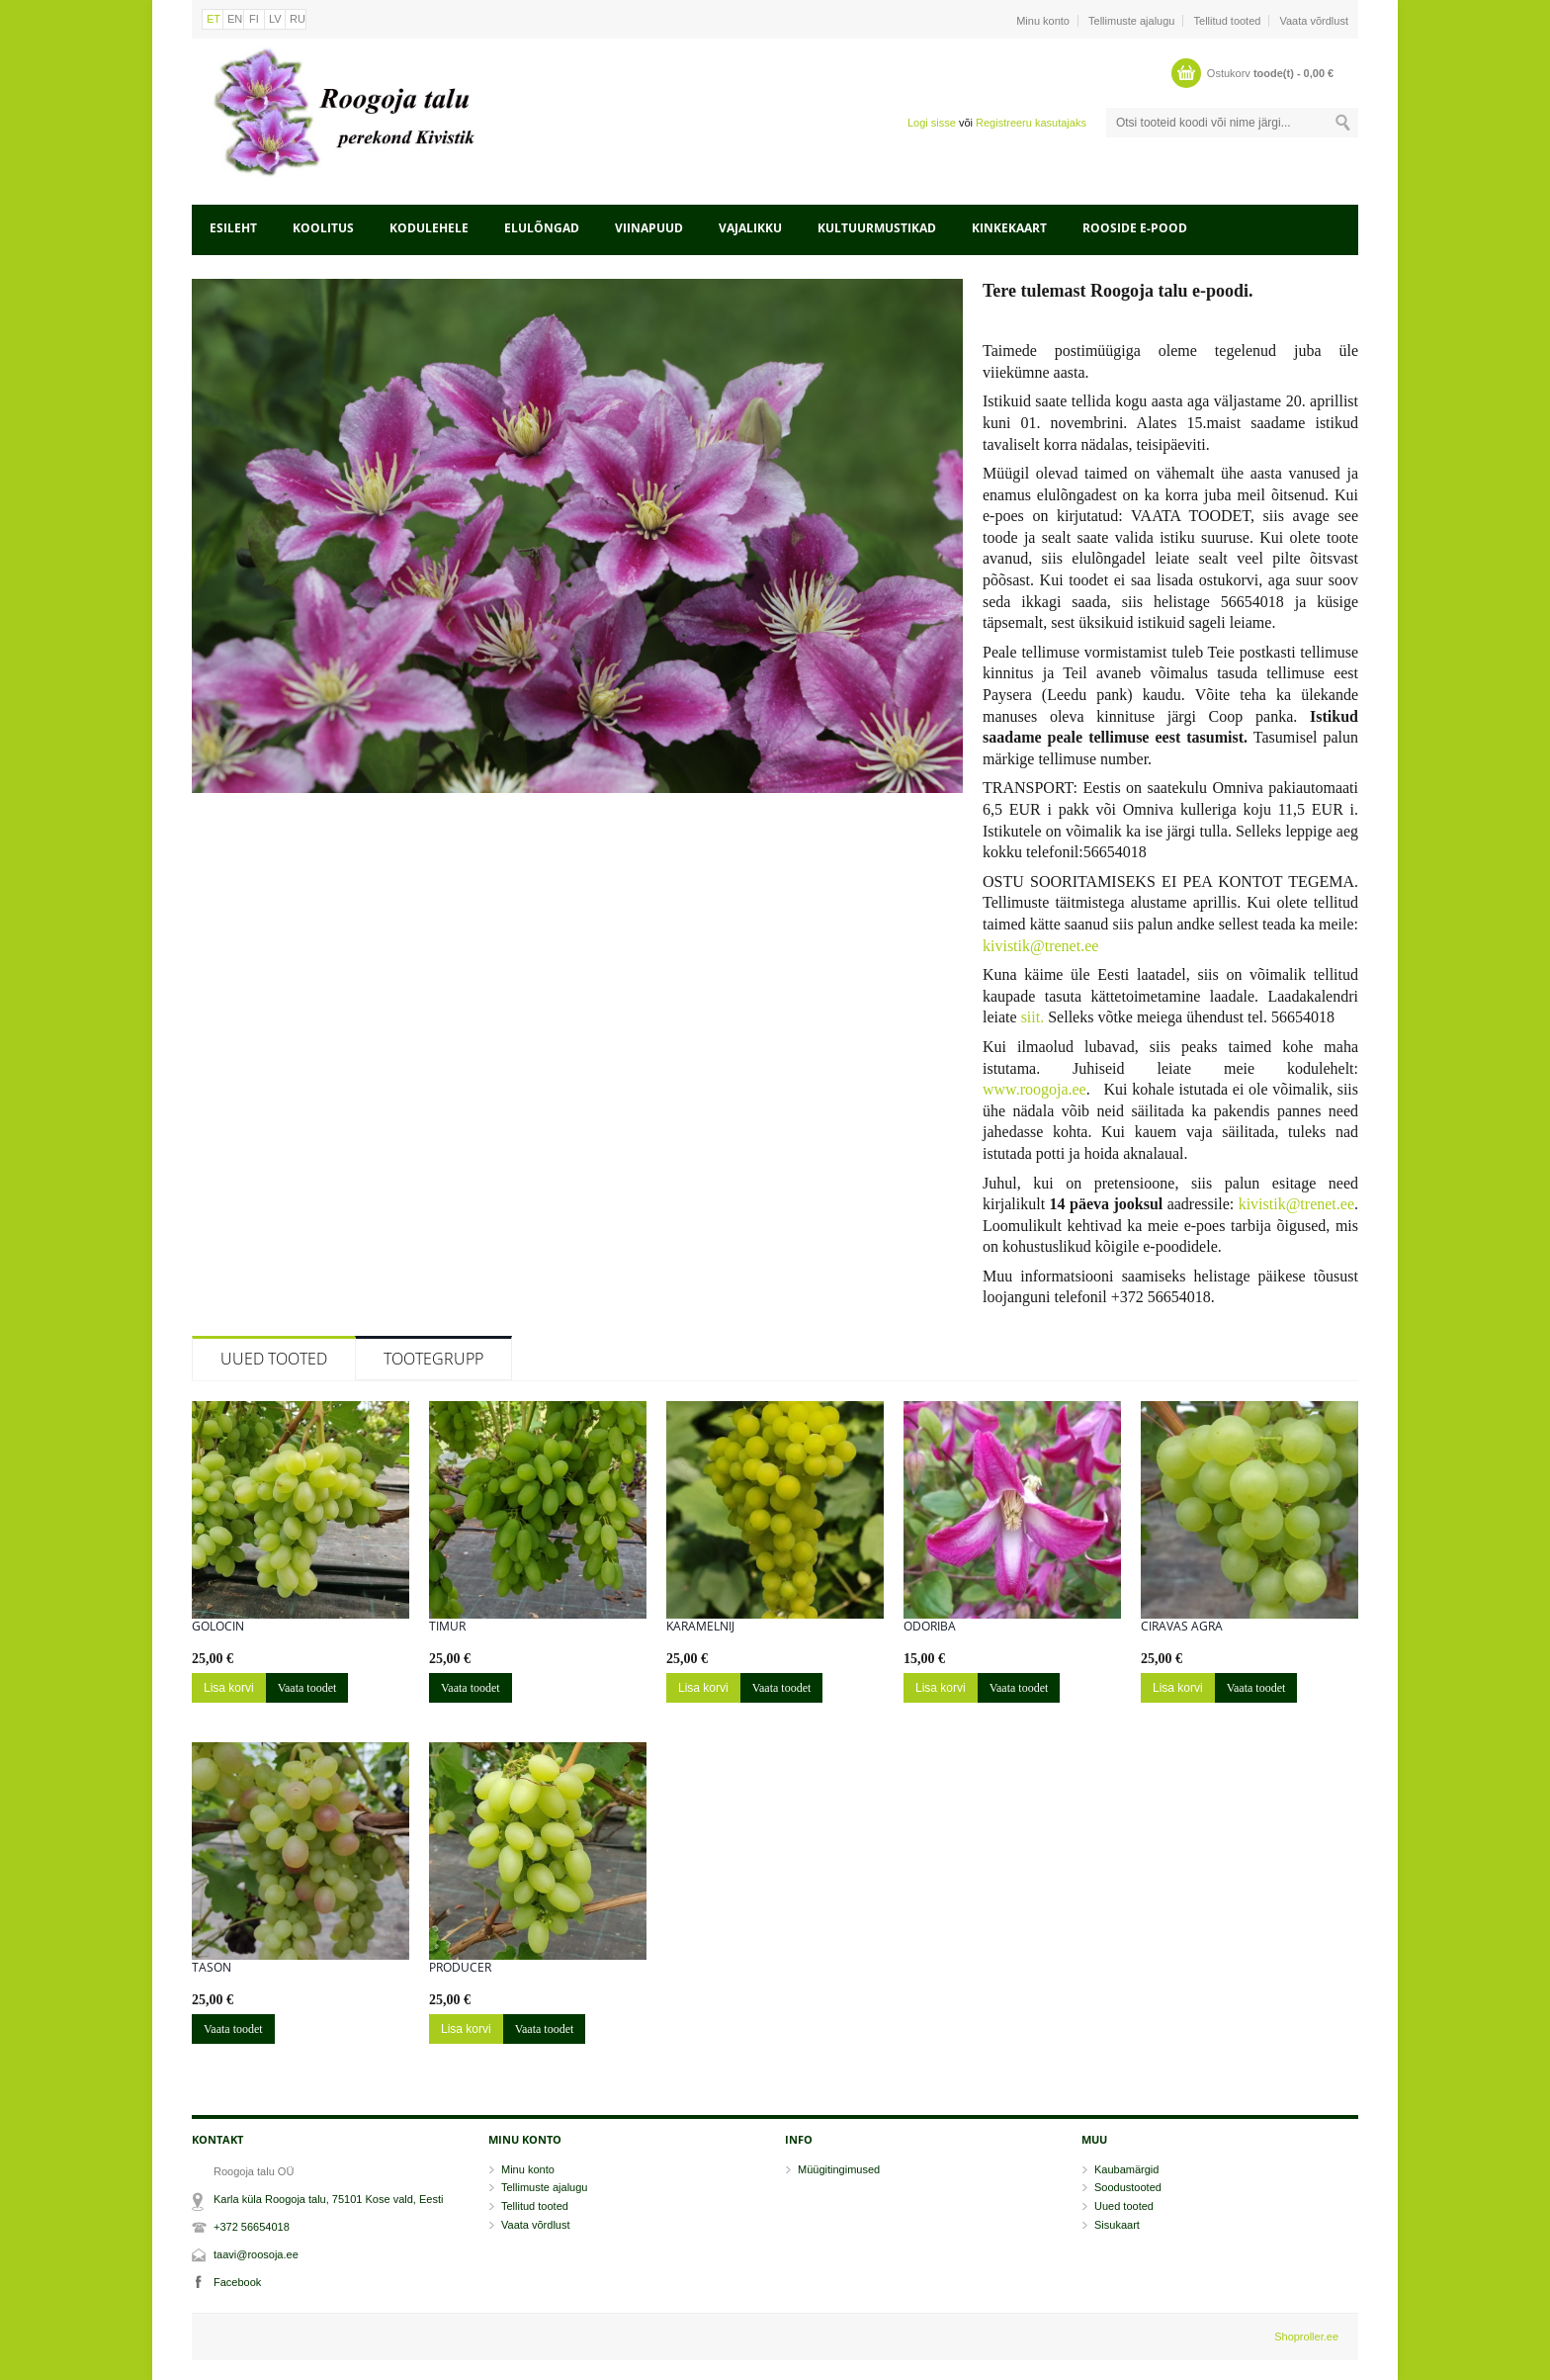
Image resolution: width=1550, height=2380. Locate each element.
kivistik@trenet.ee (1040, 945)
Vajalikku (750, 228)
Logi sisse (931, 123)
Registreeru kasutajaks (1031, 123)
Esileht (233, 228)
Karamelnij (700, 1626)
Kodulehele (429, 228)
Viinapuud (649, 228)
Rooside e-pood (1134, 228)
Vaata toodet (307, 1688)
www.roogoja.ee (1034, 1089)
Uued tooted (273, 1358)
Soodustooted (1128, 2187)
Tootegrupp (433, 1358)
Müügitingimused (839, 2169)
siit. (1033, 1017)
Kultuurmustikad (877, 228)
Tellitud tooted (1227, 21)
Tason (211, 1968)
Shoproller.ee (1306, 2336)
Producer (460, 1968)
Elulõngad (541, 228)
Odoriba (930, 1626)
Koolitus (323, 228)
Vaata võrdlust (1313, 21)
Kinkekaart (1009, 228)
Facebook (237, 2282)
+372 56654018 (252, 2227)
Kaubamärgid (1126, 2169)
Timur (447, 1626)
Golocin (218, 1626)
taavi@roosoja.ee (256, 2254)
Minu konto (1043, 21)
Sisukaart (1117, 2225)
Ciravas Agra (1182, 1626)
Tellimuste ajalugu (1131, 21)
